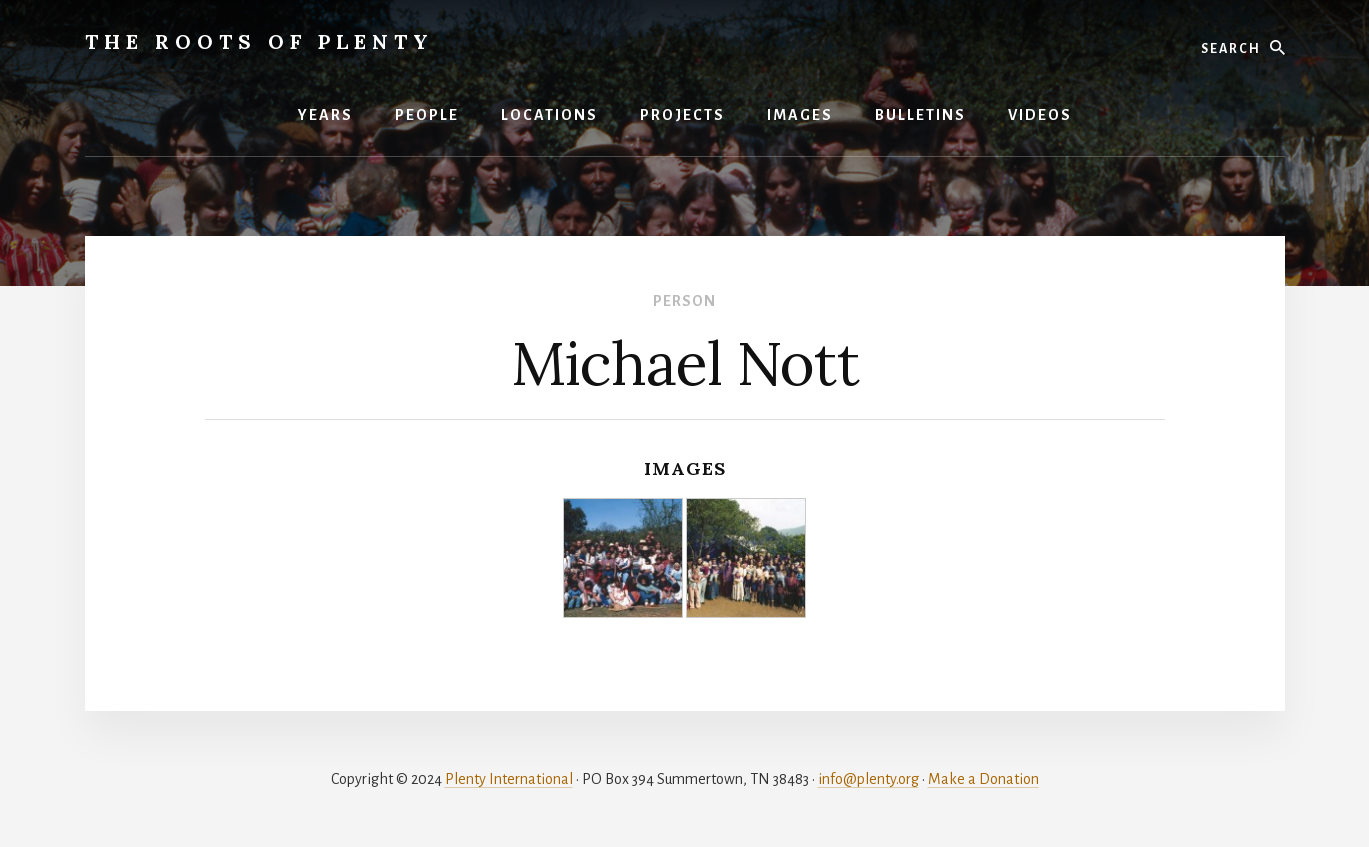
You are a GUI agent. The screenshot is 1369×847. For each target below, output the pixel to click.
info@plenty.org (868, 779)
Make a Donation (983, 779)
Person (684, 301)
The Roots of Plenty (259, 41)
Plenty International (509, 779)
